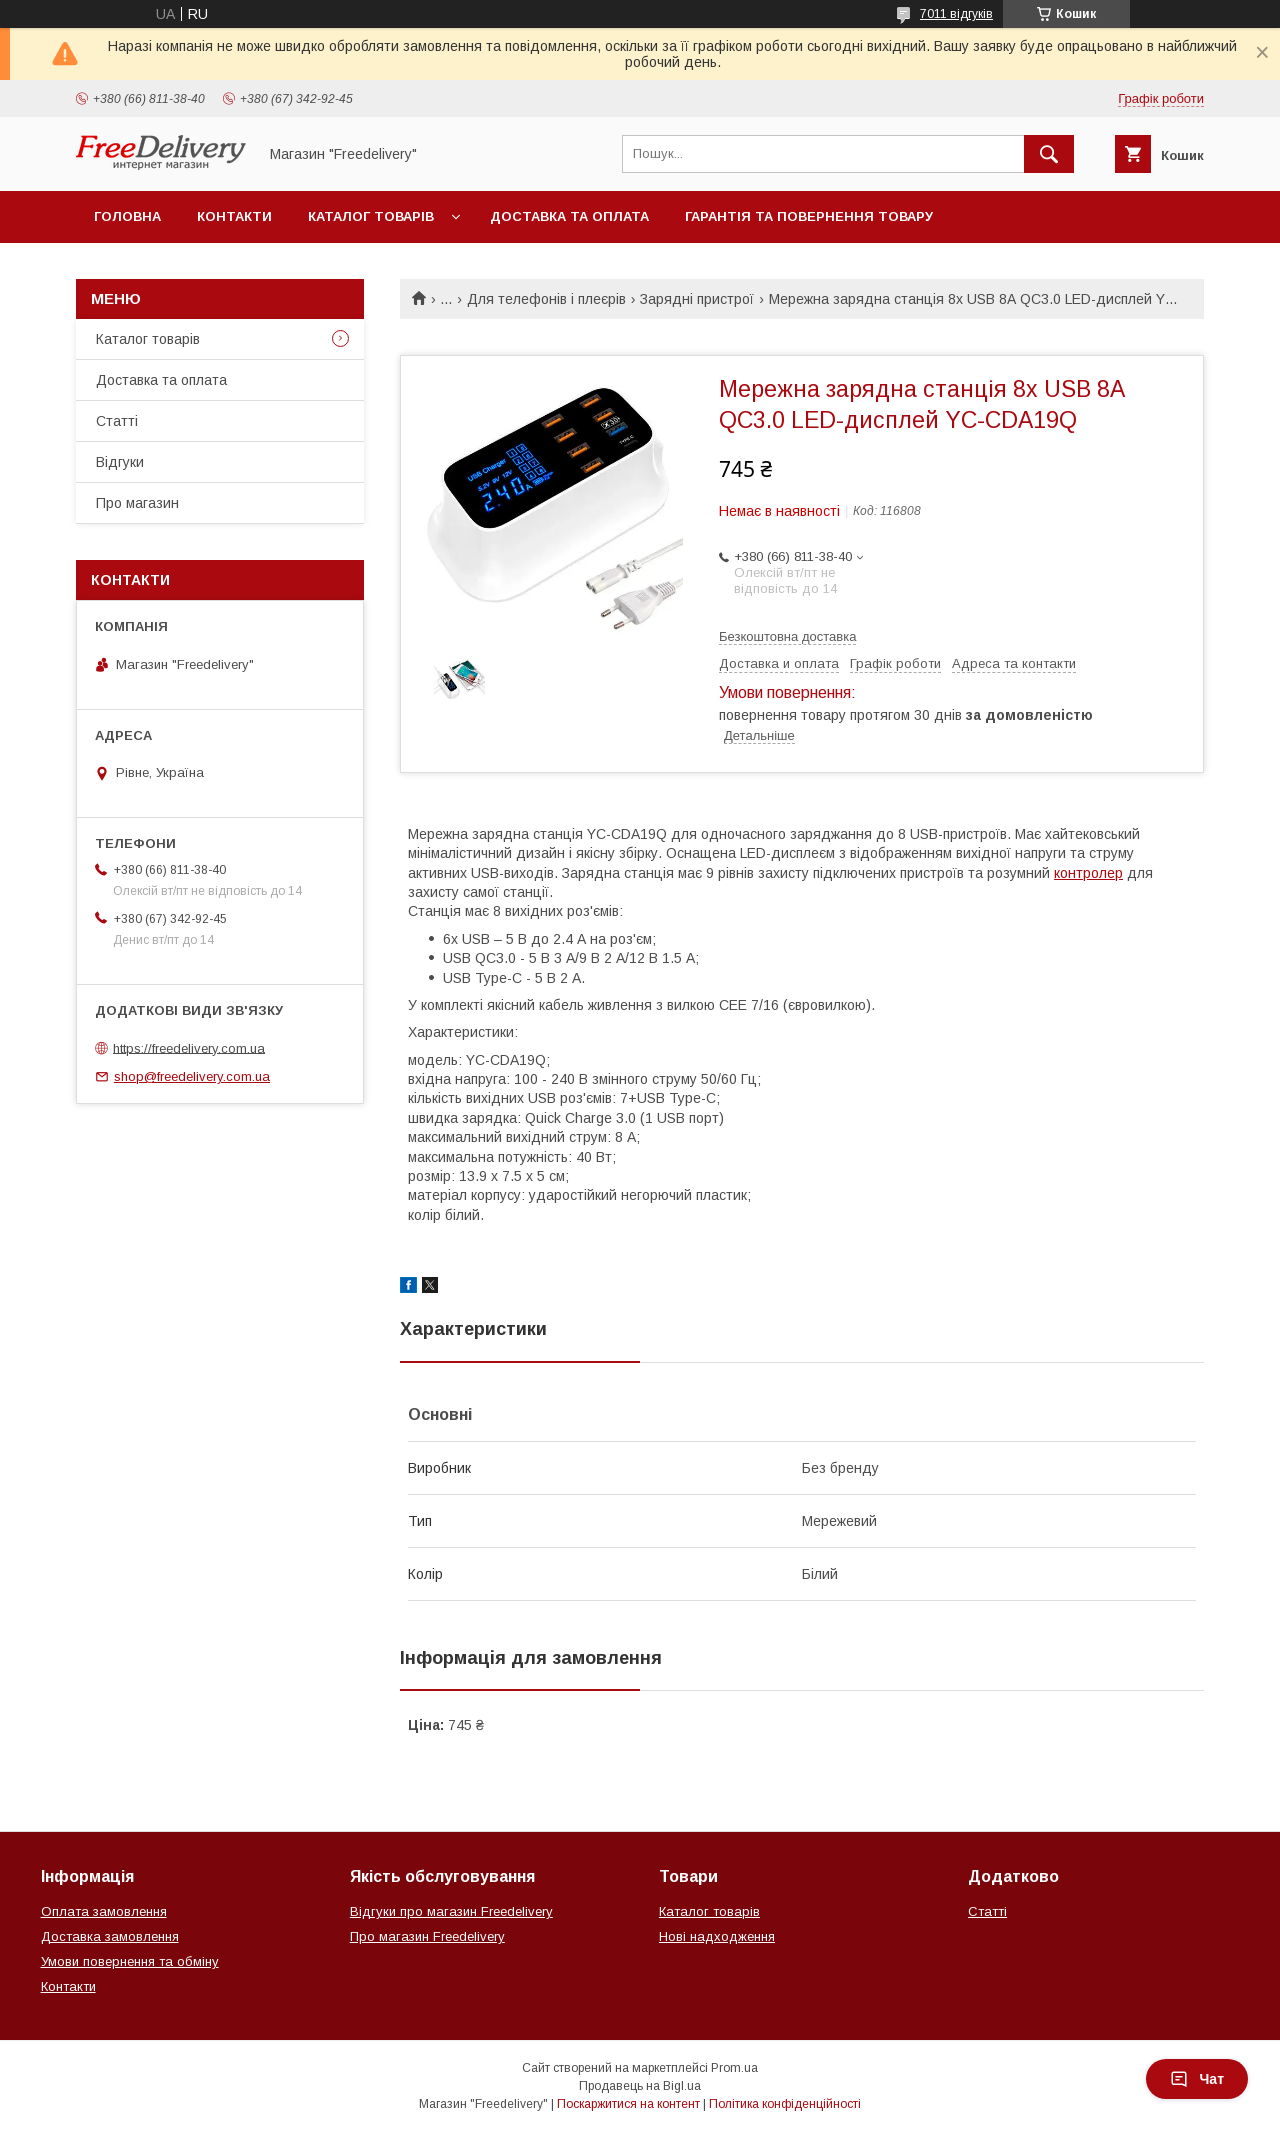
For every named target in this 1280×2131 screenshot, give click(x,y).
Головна (127, 216)
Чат (1197, 2079)
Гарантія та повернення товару (809, 216)
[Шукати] (1049, 154)
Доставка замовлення (110, 1936)
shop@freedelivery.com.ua (192, 1076)
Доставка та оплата (569, 216)
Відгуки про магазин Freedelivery (451, 1911)
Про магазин (137, 503)
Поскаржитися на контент (628, 2104)
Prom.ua (734, 2068)
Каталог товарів (371, 216)
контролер (1088, 873)
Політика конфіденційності (785, 2104)
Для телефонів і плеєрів (546, 299)
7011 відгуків (956, 14)
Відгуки (120, 462)
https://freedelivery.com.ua (189, 1047)
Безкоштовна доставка (787, 636)
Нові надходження (717, 1936)
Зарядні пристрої (697, 299)
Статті (117, 421)
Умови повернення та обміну (130, 1961)
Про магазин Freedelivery (427, 1936)
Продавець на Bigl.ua (640, 2086)
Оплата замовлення (104, 1911)
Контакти (234, 216)
